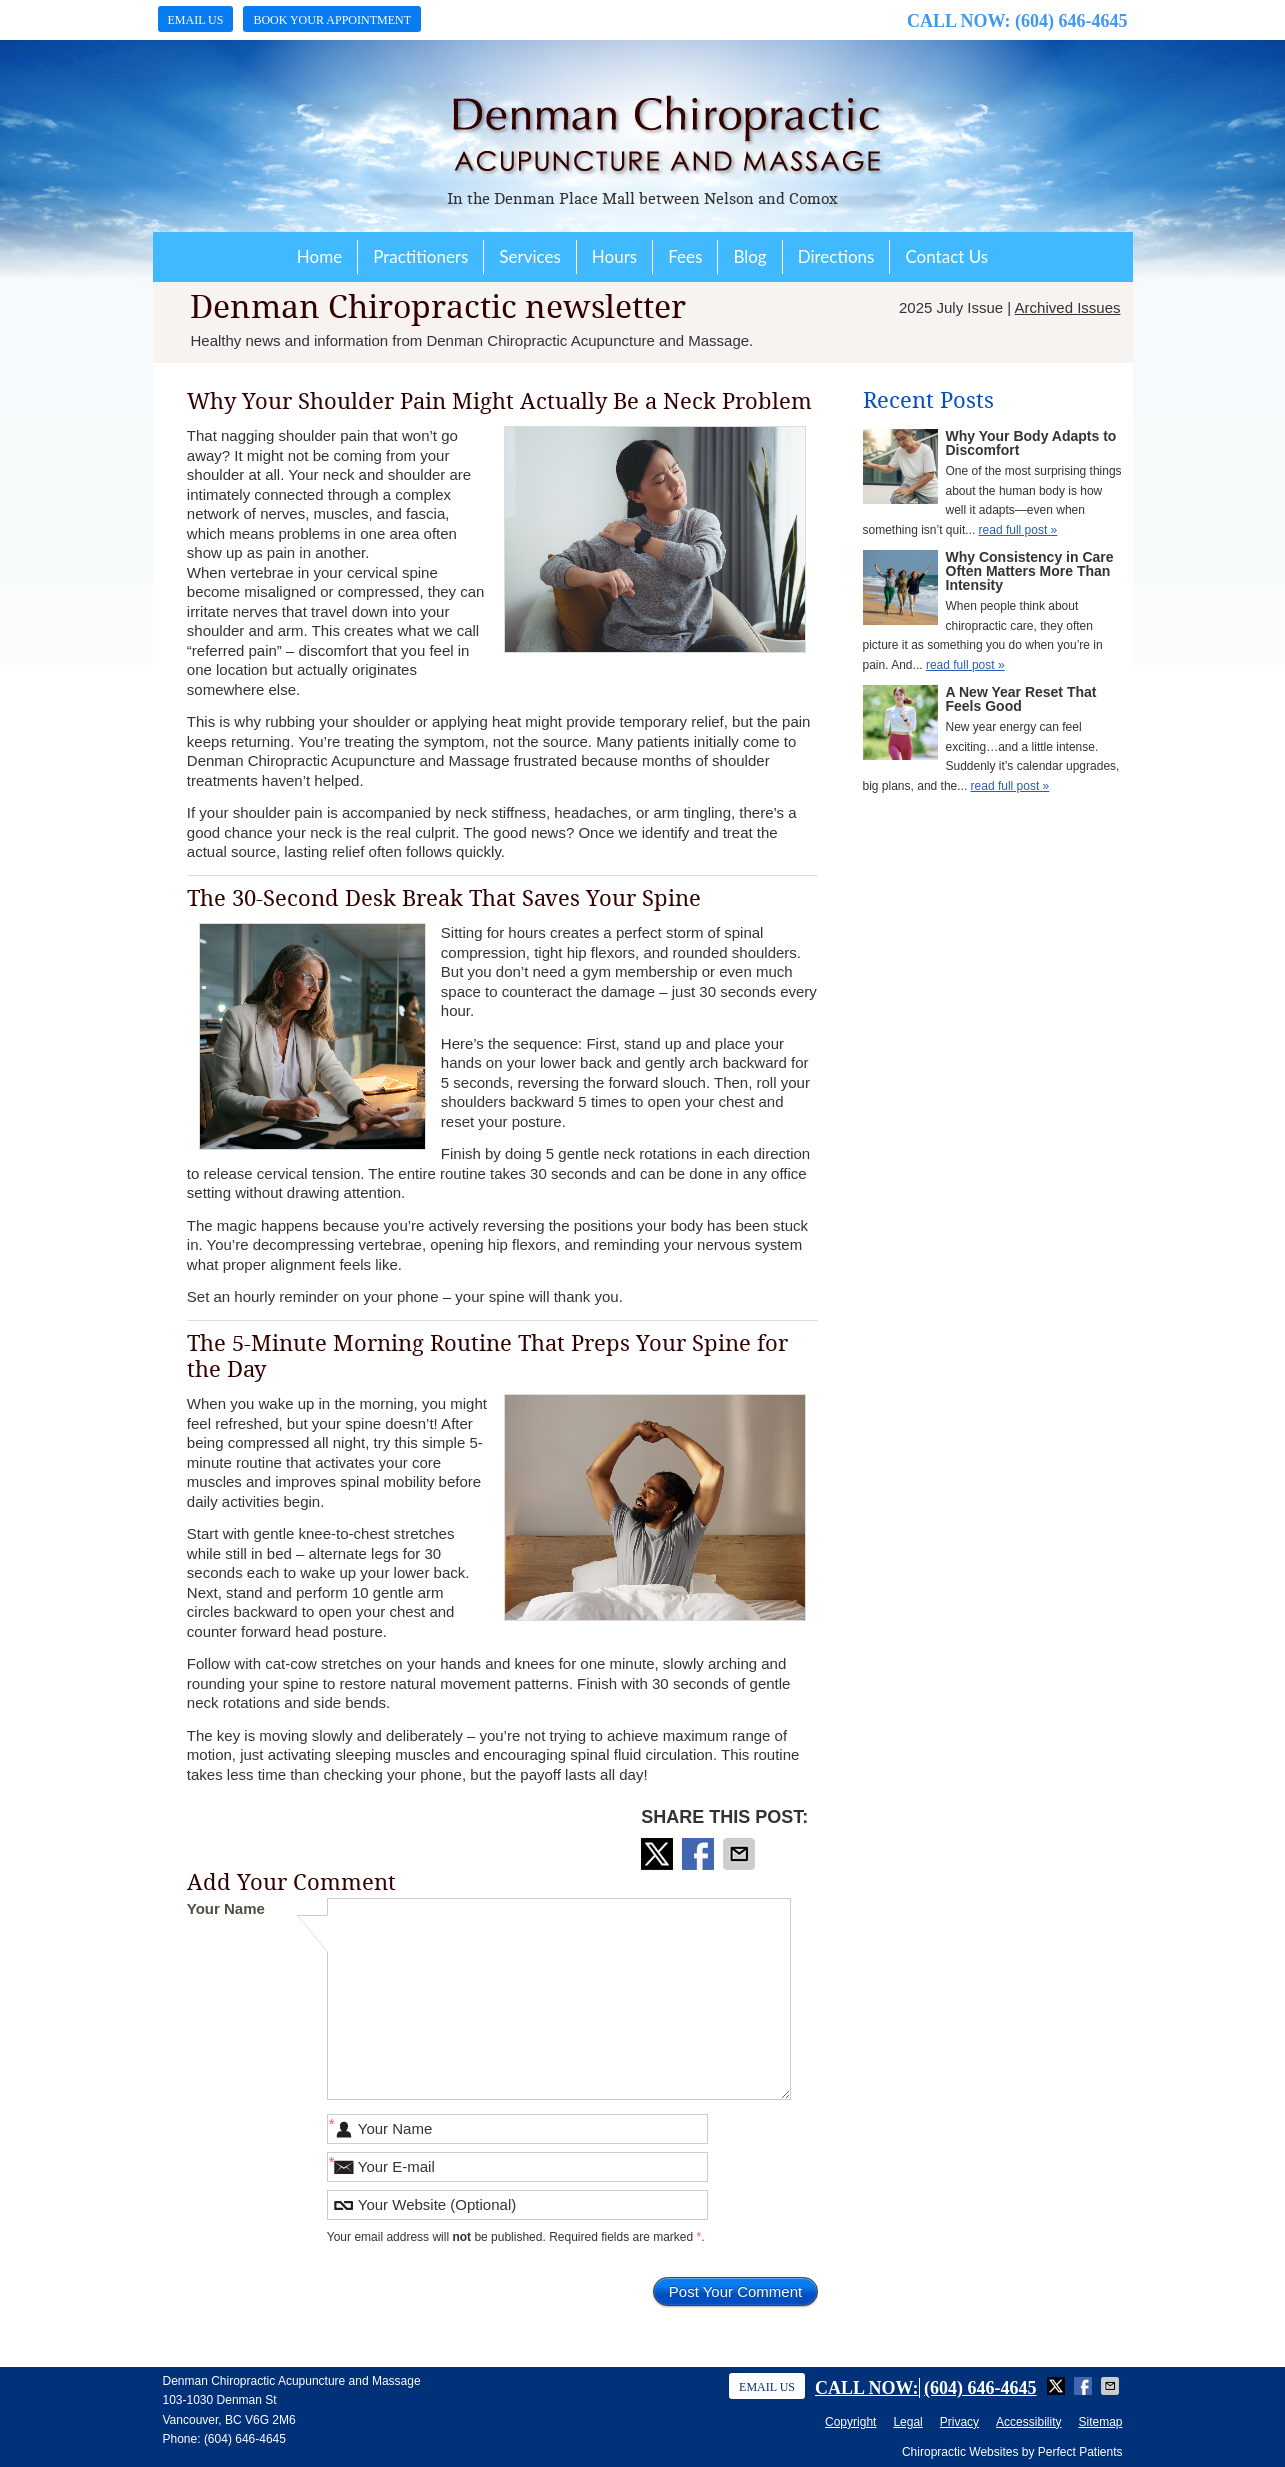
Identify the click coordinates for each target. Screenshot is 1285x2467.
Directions (836, 256)
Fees (685, 256)
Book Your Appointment (332, 20)
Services (530, 256)
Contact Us (946, 256)
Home (319, 256)
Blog (749, 256)
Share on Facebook (700, 1854)
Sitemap (1100, 2422)
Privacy (959, 2422)
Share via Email (741, 1854)
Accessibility (1028, 2422)
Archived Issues (1068, 307)
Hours (614, 256)
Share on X (659, 1854)
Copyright (850, 2422)
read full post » (1018, 530)
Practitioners (420, 256)
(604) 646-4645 (1071, 21)
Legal (907, 2422)
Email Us (196, 20)
